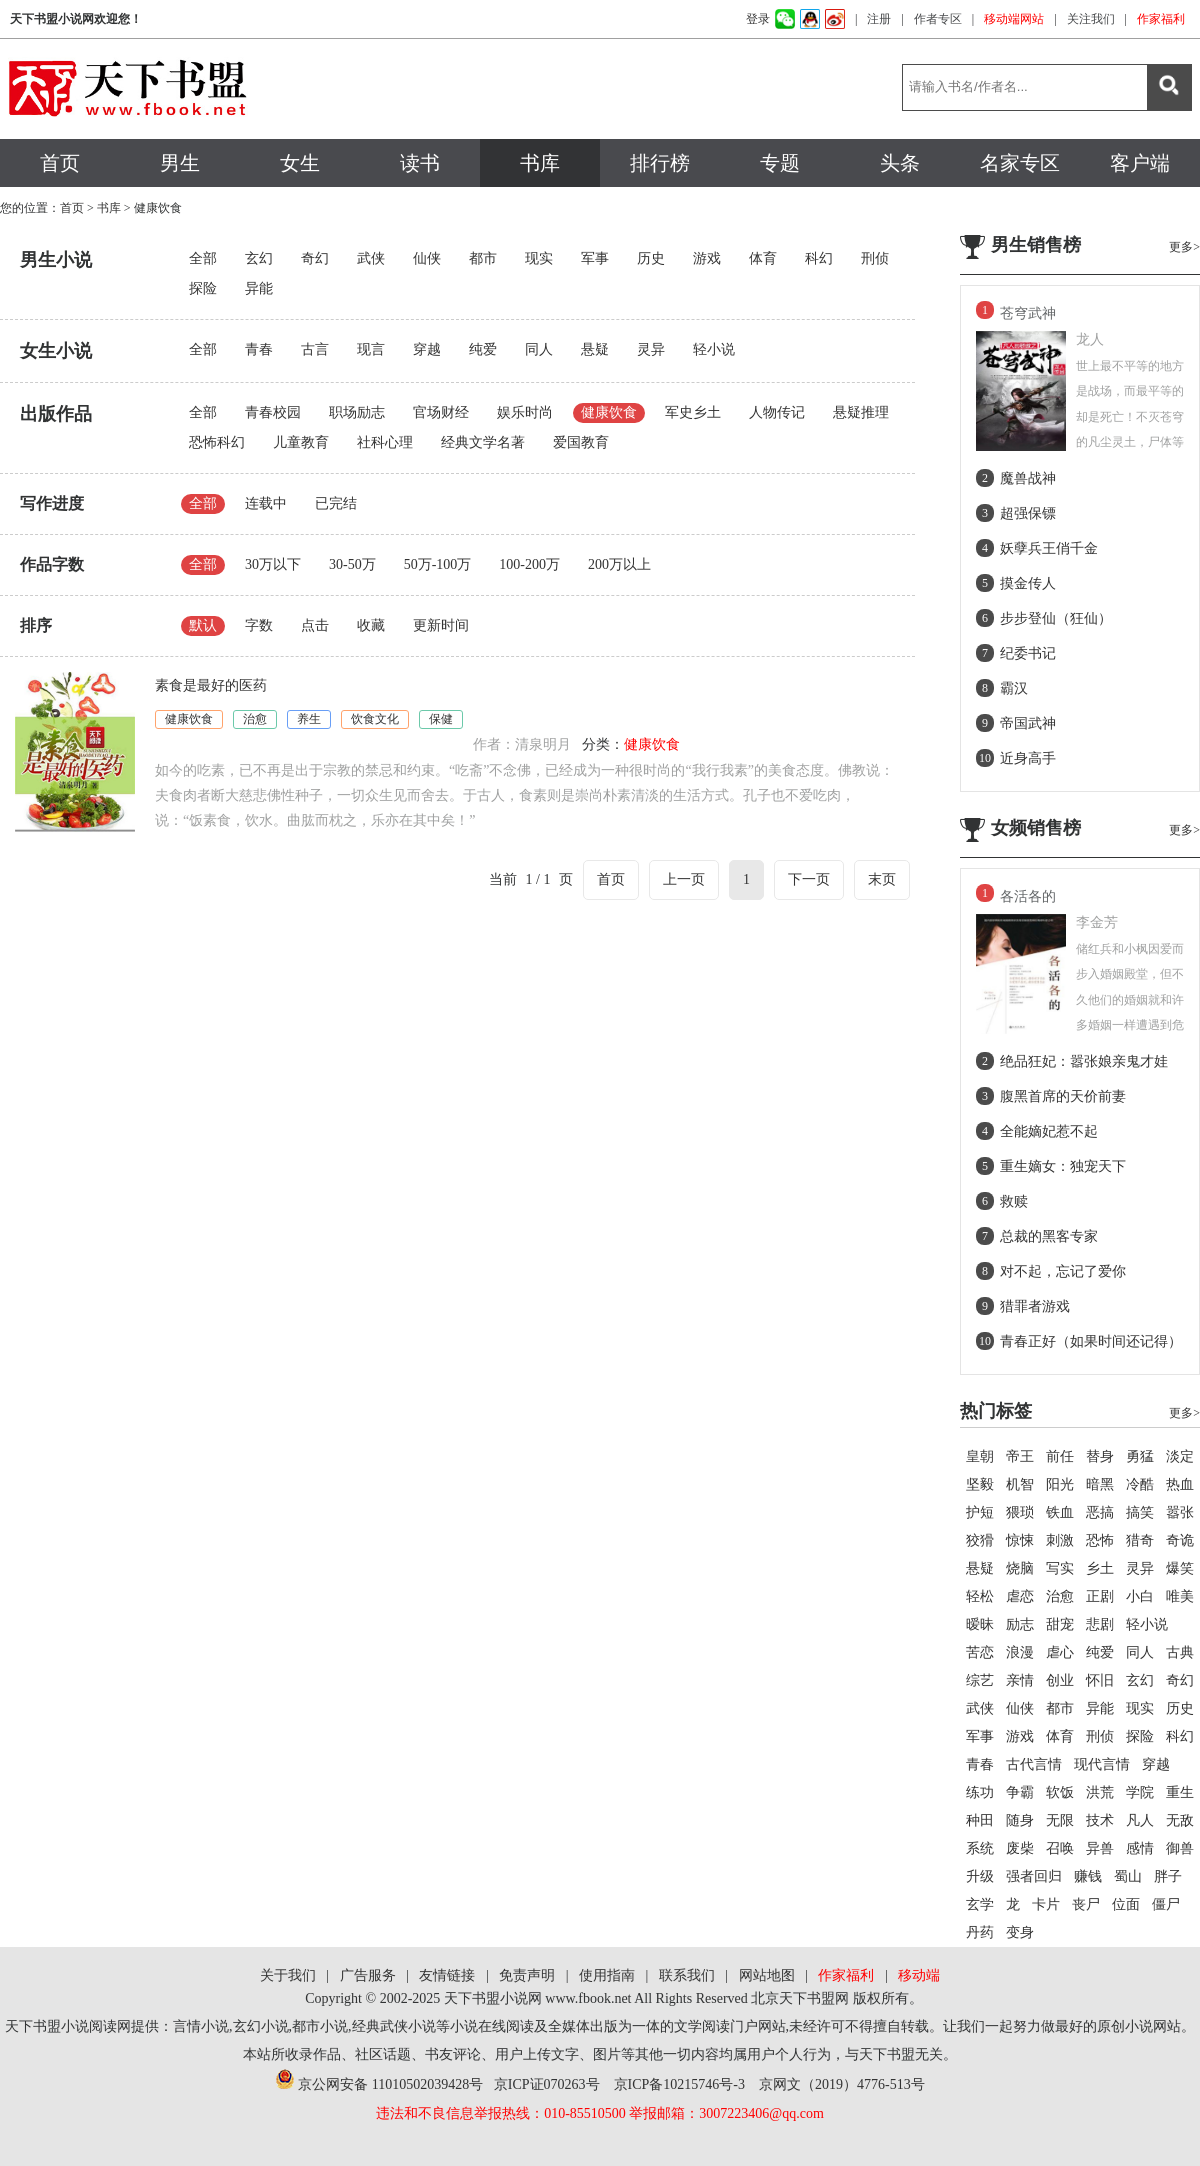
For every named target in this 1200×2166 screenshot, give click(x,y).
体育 (763, 258)
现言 (371, 349)
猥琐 (1020, 1512)
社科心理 (385, 442)
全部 (203, 258)
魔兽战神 (1028, 478)
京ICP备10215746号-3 (679, 2084)
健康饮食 (609, 412)
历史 (651, 258)
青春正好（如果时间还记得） (1091, 1341)
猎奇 (1140, 1540)
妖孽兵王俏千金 (1049, 548)
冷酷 (1140, 1484)
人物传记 (777, 412)
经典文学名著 (483, 442)
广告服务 (368, 1975)
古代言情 (1034, 1764)
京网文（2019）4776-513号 (842, 2084)
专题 (780, 163)
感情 (1140, 1848)
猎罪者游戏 (1035, 1306)
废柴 (1020, 1848)
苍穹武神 (1028, 313)
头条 (900, 163)
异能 (259, 288)
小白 (1140, 1596)
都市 (483, 258)
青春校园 (273, 412)
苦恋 (980, 1652)
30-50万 (352, 564)
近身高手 (1028, 758)
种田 (980, 1820)
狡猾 (980, 1540)
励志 (1020, 1624)
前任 (1060, 1456)
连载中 (266, 503)
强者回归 (1034, 1876)
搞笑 (1140, 1512)
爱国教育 (581, 442)
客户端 (1140, 163)
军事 (595, 258)
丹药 (980, 1932)
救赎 (1014, 1201)
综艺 (980, 1680)
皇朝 (980, 1456)
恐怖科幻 (217, 442)
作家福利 (1161, 19)
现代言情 (1102, 1764)
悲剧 (1100, 1624)
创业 (1060, 1680)
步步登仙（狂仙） (1056, 618)
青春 (259, 349)
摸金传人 (1028, 583)
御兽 (1180, 1848)
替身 (1100, 1456)
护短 (980, 1512)
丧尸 (1086, 1904)
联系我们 (687, 1975)
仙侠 (427, 258)
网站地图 (767, 1975)
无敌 (1180, 1820)
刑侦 (875, 258)
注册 (879, 19)
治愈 (255, 719)
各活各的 (1028, 896)
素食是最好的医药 (211, 685)
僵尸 (1166, 1904)
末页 (882, 879)
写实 (1060, 1568)
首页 (60, 163)
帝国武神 (1028, 723)
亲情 (1020, 1680)
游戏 (707, 258)
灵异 (651, 349)
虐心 (1060, 1652)
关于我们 (288, 1975)
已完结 (336, 503)
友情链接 (447, 1975)
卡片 (1046, 1904)
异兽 (1100, 1848)
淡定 (1180, 1456)
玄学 (980, 1904)
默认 (203, 625)
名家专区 (1020, 163)
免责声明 (527, 1975)
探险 (203, 288)
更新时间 (441, 625)
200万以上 (619, 564)
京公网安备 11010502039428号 (379, 2084)
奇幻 (315, 258)
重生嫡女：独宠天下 (1063, 1166)
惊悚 (1020, 1540)
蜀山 (1128, 1876)
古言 (315, 349)
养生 (309, 719)
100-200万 (529, 564)
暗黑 (1100, 1484)
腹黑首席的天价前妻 (1063, 1096)
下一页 (809, 879)
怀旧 (1100, 1680)
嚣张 (1180, 1512)
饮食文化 (375, 719)
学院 (1140, 1792)
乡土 (1100, 1568)
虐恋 (1020, 1596)
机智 (1020, 1484)
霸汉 (1014, 688)
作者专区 (938, 19)
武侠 (371, 258)
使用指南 (607, 1975)
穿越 (427, 349)
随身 (1020, 1820)
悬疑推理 (861, 412)
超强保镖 (1028, 513)
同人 (539, 349)
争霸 (1020, 1792)
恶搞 (1100, 1512)
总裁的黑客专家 (1049, 1236)
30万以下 (273, 564)
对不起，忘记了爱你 (1063, 1271)
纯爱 (483, 349)
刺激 (1060, 1540)
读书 (420, 163)
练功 (980, 1792)
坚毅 (980, 1484)
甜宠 (1060, 1624)
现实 (539, 258)
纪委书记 (1028, 653)
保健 (441, 719)
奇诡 (1180, 1540)
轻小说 (714, 349)
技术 (1100, 1820)
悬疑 (595, 349)
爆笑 (1180, 1568)
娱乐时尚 (525, 412)
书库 (540, 163)
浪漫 (1020, 1652)
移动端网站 (1014, 19)
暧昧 (980, 1624)
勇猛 (1140, 1456)
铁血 (1060, 1512)
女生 (300, 163)
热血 (1180, 1484)
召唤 (1060, 1848)
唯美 (1180, 1596)
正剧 (1100, 1596)
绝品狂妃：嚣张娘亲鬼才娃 (1084, 1061)
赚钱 (1088, 1876)
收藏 (371, 625)
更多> (1184, 247)
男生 (180, 163)
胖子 (1168, 1876)
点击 (315, 625)
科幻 (819, 258)
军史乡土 (693, 412)
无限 (1060, 1820)
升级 (980, 1876)
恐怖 (1100, 1540)
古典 (1180, 1652)
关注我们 (1091, 19)
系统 (980, 1848)
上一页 (684, 879)
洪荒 (1100, 1792)
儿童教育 (301, 442)
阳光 (1060, 1484)
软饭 (1060, 1792)
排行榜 (660, 163)
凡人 (1140, 1820)
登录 (758, 19)
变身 (1020, 1932)
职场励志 (357, 412)
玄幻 (259, 258)
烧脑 (1020, 1568)
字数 (259, 625)
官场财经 (441, 412)
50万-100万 (438, 564)
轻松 (980, 1596)
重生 (1180, 1792)
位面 (1126, 1904)
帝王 (1020, 1456)
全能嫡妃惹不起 (1049, 1131)
